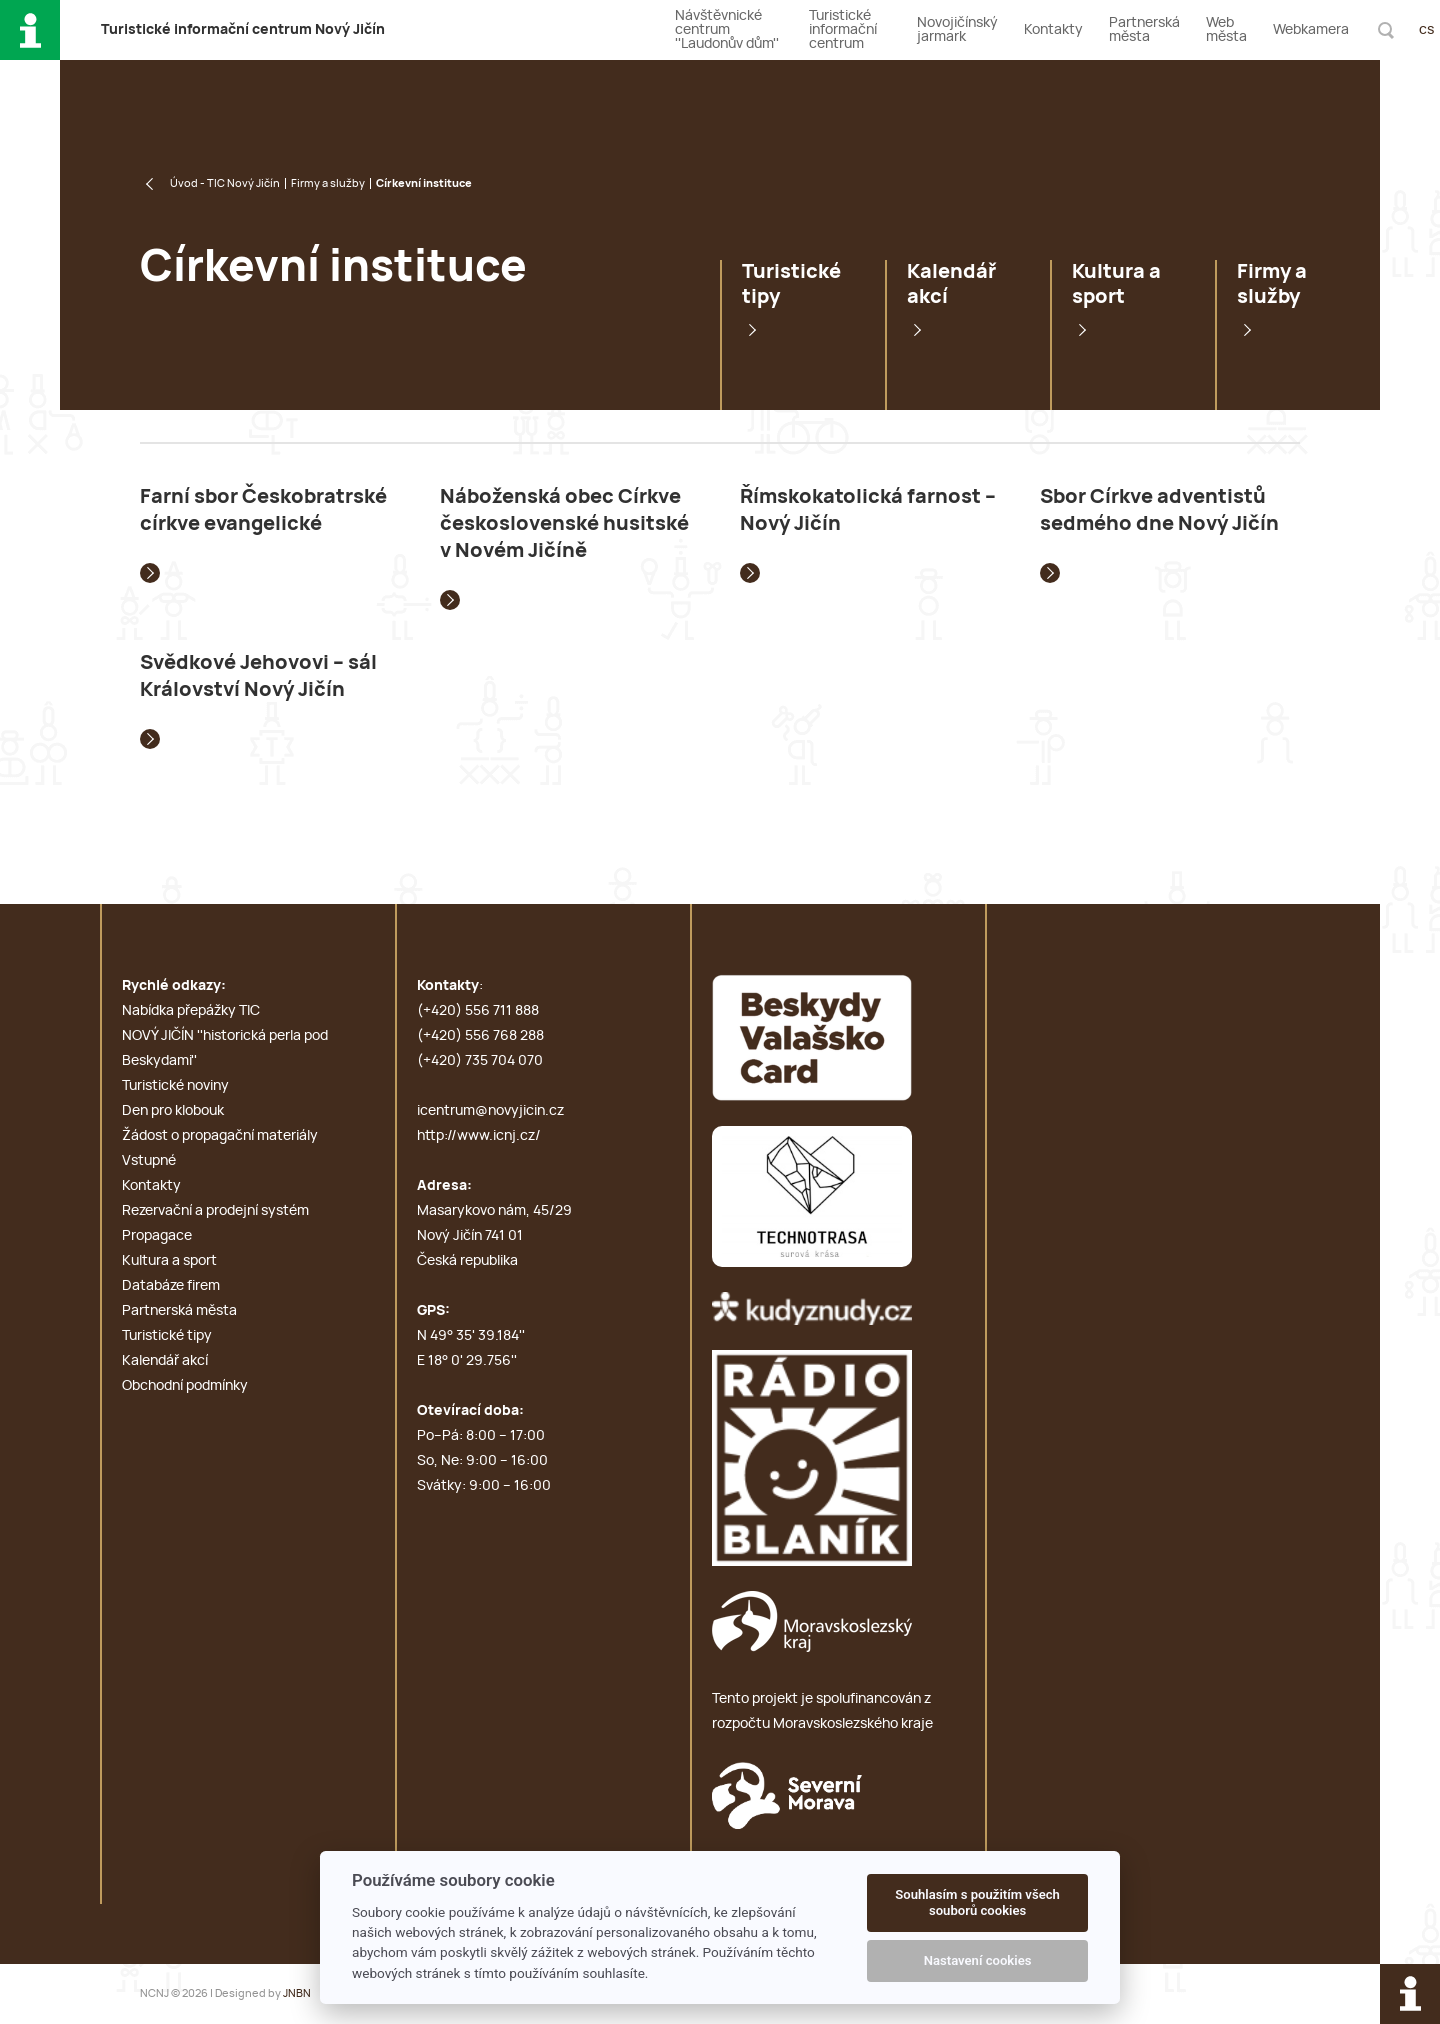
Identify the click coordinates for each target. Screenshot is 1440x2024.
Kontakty (1053, 30)
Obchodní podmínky (185, 1386)
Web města (1226, 30)
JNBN (297, 1993)
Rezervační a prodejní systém (215, 1211)
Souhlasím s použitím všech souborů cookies (977, 1902)
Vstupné (149, 1161)
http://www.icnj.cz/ (479, 1136)
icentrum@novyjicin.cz (490, 1111)
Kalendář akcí (951, 284)
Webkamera (1311, 30)
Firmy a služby (328, 183)
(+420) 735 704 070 (480, 1061)
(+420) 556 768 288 (480, 1036)
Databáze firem (171, 1286)
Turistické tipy (791, 284)
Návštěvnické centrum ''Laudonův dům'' (727, 30)
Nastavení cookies (978, 1960)
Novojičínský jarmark (957, 30)
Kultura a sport (1116, 284)
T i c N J (243, 30)
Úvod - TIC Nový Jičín (225, 183)
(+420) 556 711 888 (478, 1011)
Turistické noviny (175, 1086)
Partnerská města (1144, 30)
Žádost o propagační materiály (220, 1136)
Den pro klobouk (173, 1111)
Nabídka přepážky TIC (191, 1011)
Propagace (157, 1236)
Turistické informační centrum (843, 30)
